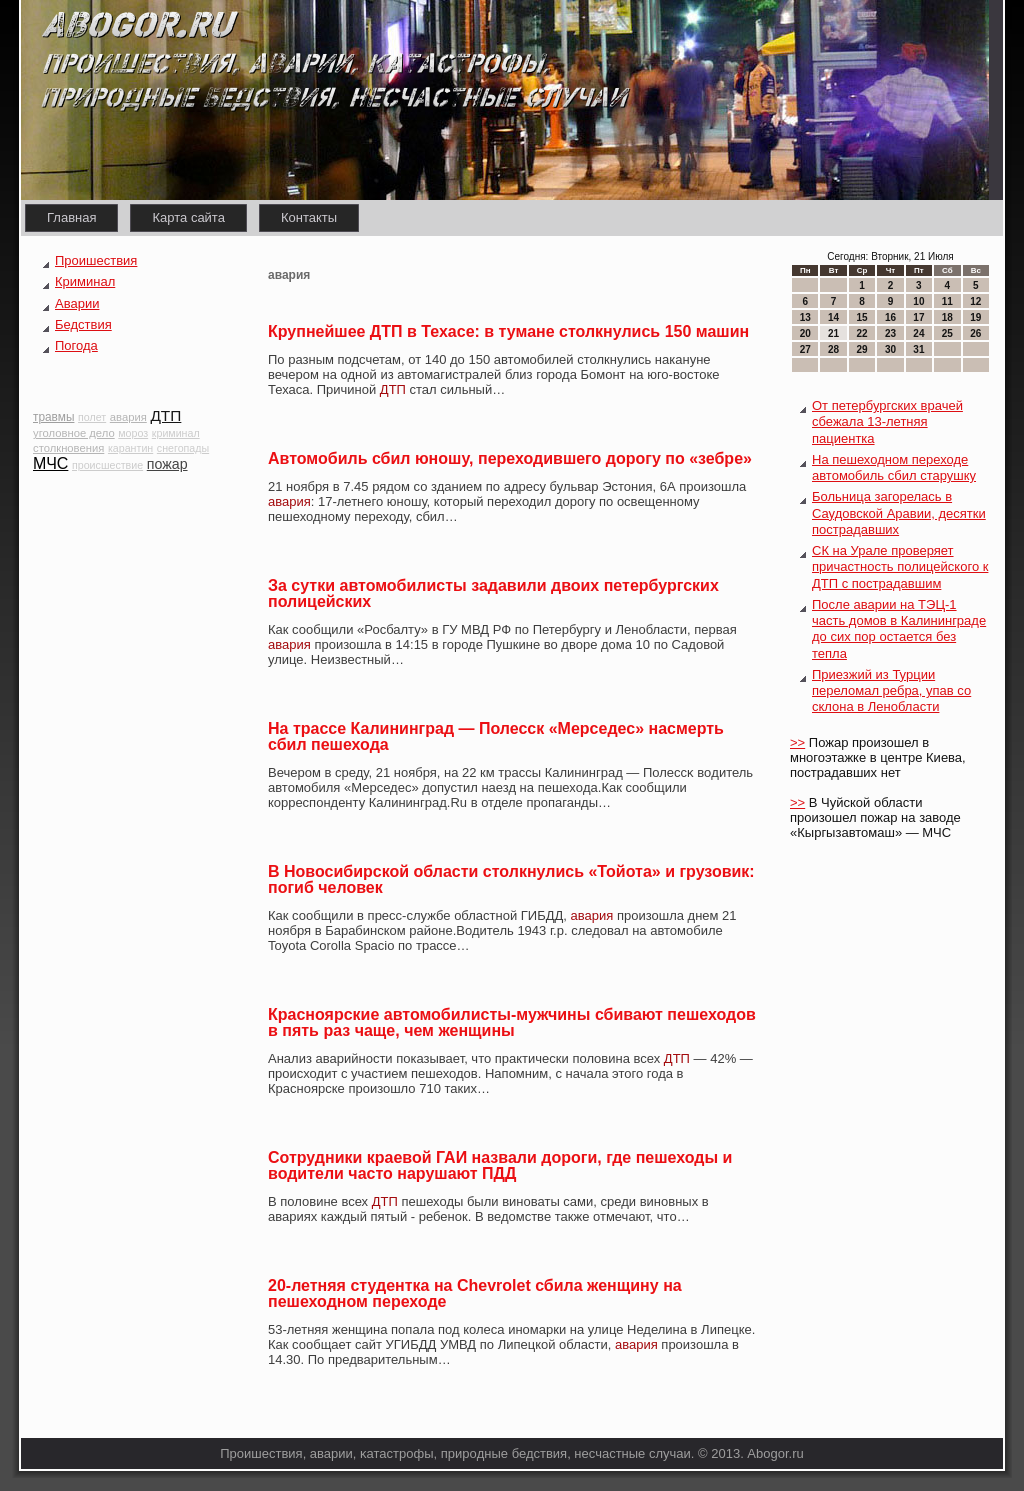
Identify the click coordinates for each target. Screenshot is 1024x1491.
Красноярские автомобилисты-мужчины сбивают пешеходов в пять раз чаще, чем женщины (512, 1022)
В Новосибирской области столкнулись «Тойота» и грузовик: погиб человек (511, 879)
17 (918, 317)
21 (833, 333)
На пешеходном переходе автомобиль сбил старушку (894, 467)
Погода (76, 345)
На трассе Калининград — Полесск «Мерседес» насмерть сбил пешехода (496, 736)
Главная (71, 217)
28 (833, 349)
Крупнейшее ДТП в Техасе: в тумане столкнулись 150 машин (508, 331)
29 (861, 349)
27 (805, 349)
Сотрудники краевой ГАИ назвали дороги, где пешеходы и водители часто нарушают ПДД (500, 1165)
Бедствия (83, 324)
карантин (130, 448)
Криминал (85, 281)
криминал (176, 433)
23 (890, 333)
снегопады (183, 448)
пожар (167, 464)
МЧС (50, 463)
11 (947, 301)
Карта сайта (188, 217)
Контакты (309, 217)
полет (92, 417)
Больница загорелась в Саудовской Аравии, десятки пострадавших (899, 513)
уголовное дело (74, 433)
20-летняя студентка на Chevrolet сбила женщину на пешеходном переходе (475, 1293)
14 (833, 317)
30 (890, 349)
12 (975, 301)
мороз (133, 433)
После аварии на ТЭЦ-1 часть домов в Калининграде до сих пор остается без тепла (899, 629)
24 (918, 333)
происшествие (107, 465)
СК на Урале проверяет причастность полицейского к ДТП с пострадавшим (900, 567)
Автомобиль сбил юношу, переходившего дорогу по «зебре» (510, 458)
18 (947, 317)
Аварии (77, 303)
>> (797, 742)
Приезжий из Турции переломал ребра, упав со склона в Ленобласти (891, 691)
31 (918, 349)
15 (861, 317)
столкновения (68, 448)
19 (975, 317)
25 (947, 333)
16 (890, 317)
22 (861, 333)
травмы (53, 417)
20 (805, 333)
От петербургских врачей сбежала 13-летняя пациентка (887, 422)
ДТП (165, 415)
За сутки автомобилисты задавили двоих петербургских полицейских (493, 593)
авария (128, 417)
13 (805, 317)
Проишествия (96, 260)
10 (918, 301)
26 (975, 333)
